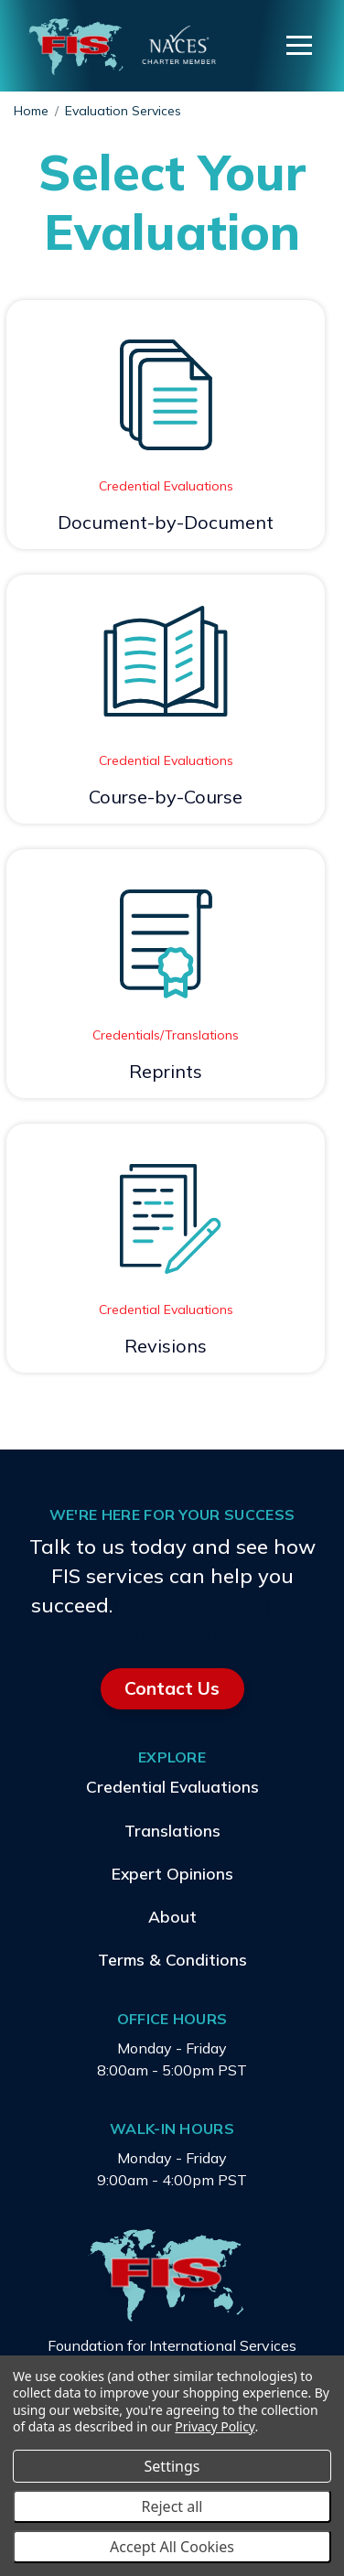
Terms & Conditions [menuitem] (172, 1959)
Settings (172, 2466)
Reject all (172, 2506)
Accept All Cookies (172, 2547)
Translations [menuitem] (172, 1829)
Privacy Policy (214, 2426)
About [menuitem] (172, 1916)
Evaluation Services (123, 110)
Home (31, 110)
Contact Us (172, 1688)
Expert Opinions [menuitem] (172, 1873)
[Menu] (299, 45)
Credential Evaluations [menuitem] (172, 1786)
